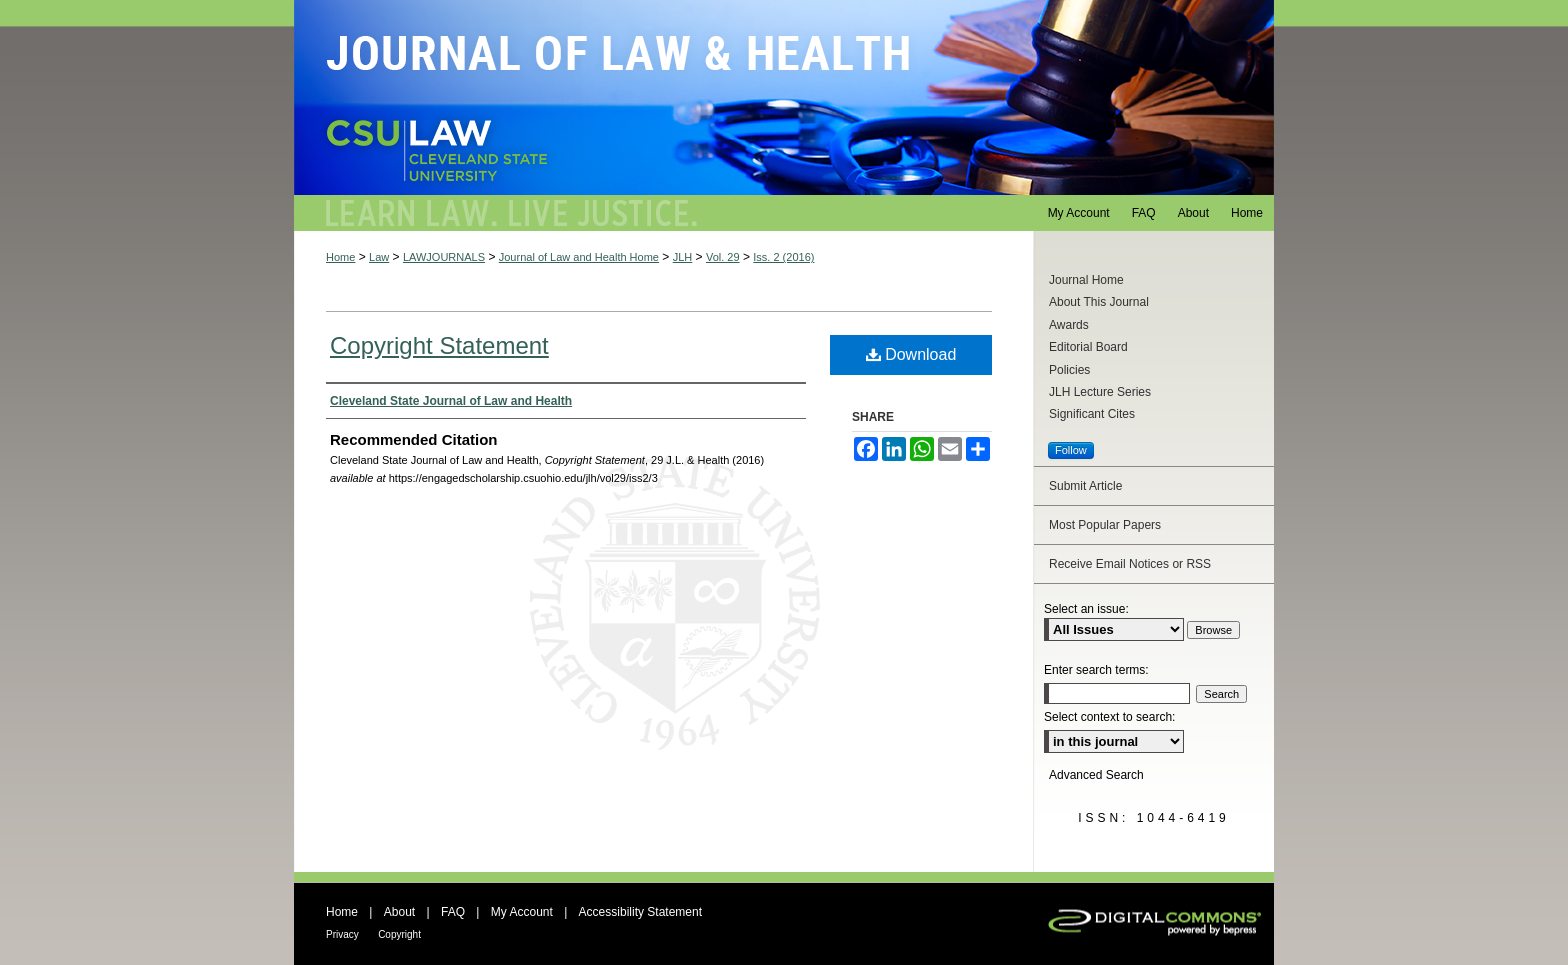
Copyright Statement (439, 345)
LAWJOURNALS (444, 257)
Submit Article (1085, 486)
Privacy (342, 934)
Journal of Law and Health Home (579, 257)
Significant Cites (1092, 414)
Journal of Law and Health (784, 97)
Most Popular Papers (1105, 525)
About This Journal (1099, 302)
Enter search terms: (1096, 670)
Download (911, 354)
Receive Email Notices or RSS (1130, 564)
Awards (1069, 325)
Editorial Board (1088, 347)
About (399, 912)
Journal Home (1086, 280)
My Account (522, 912)
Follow (1071, 450)
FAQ (453, 912)
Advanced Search (1096, 775)
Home (340, 257)
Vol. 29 (723, 257)
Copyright (399, 934)
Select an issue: (1086, 609)
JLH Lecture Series (1100, 392)
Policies (1069, 370)
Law (379, 257)
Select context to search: (1109, 717)
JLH (683, 257)
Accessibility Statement (640, 912)
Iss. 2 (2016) (783, 257)
